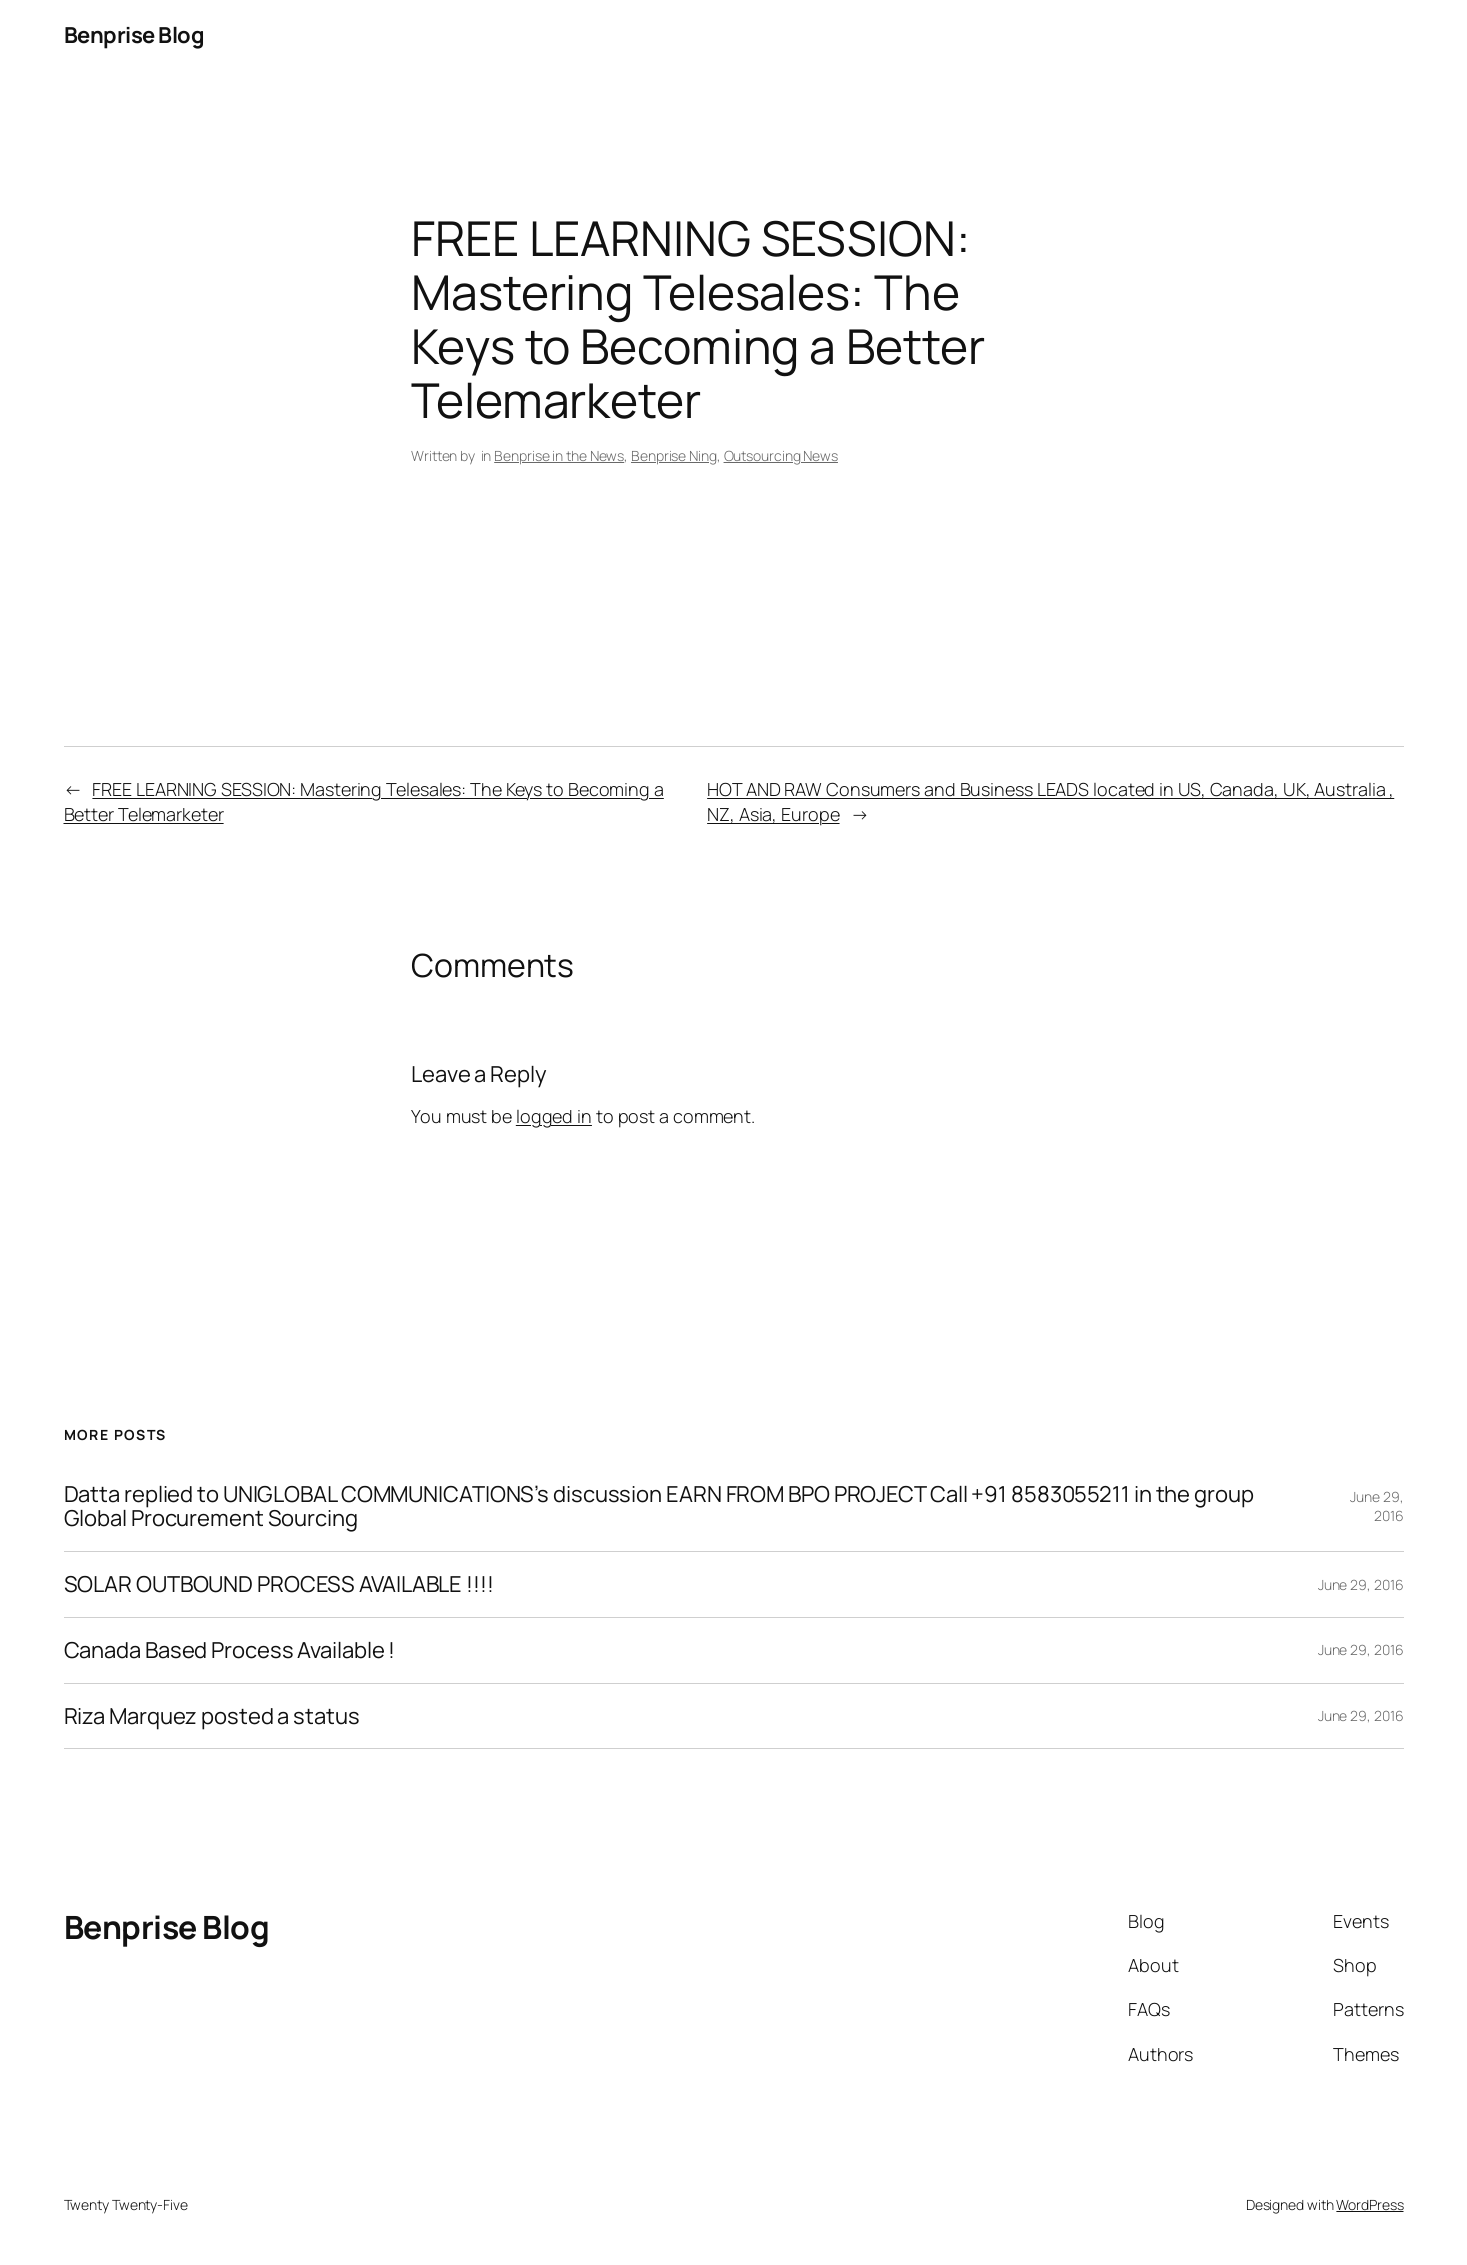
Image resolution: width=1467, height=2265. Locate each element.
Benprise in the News (559, 455)
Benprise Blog (134, 35)
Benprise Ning (674, 455)
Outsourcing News (781, 455)
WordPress (1369, 2204)
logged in (554, 1116)
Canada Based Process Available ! (230, 1650)
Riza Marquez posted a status (212, 1716)
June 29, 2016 (1376, 1506)
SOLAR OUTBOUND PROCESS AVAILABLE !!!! (279, 1584)
